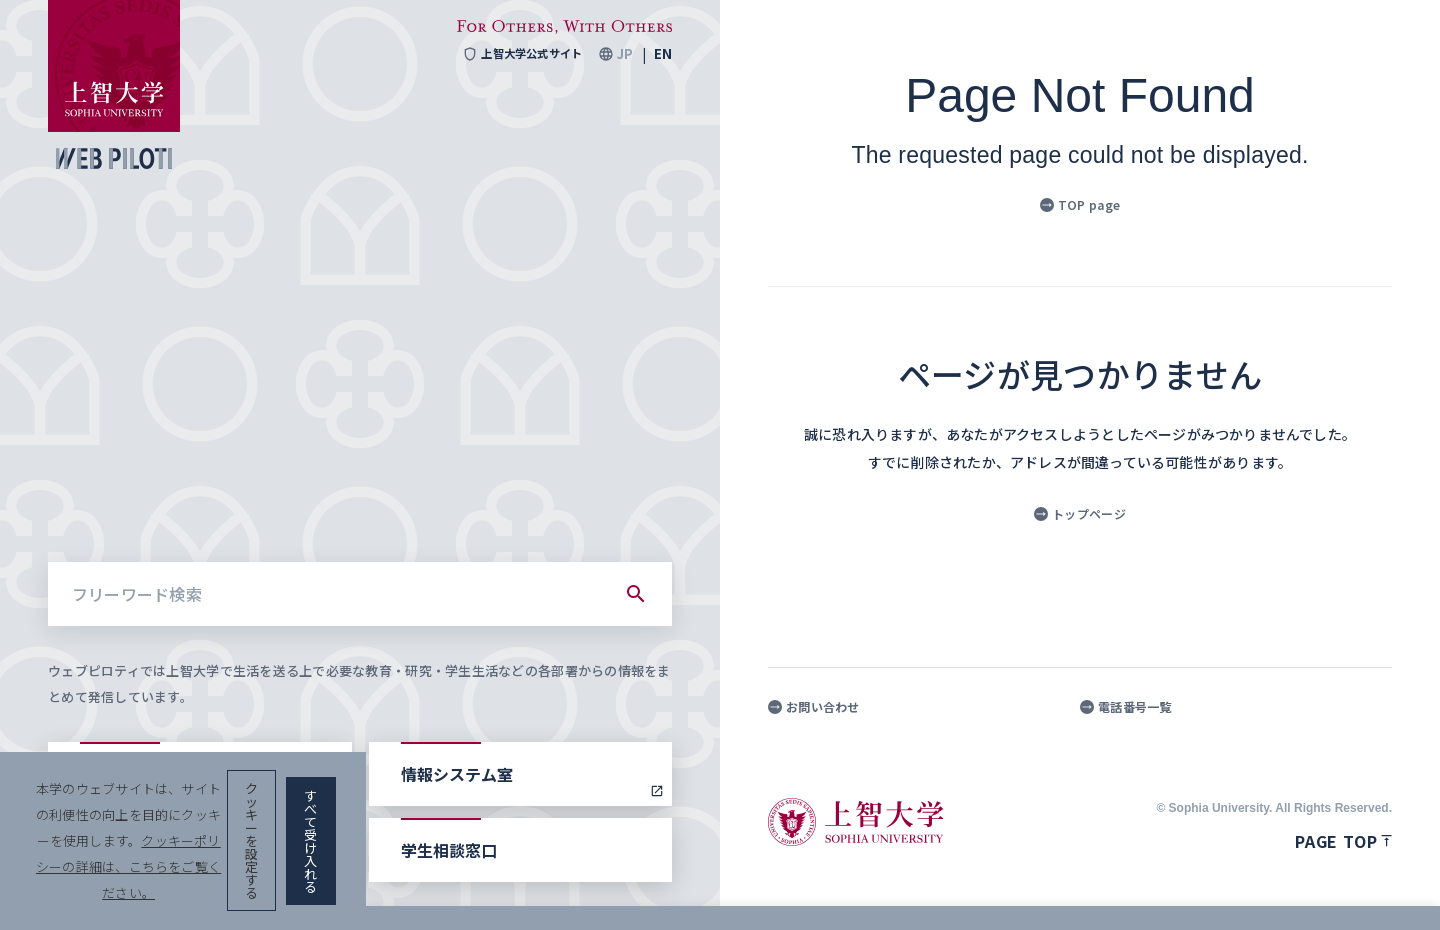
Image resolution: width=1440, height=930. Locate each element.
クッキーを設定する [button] (1163, 890)
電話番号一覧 (1126, 707)
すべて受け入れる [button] (1322, 890)
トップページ (1080, 513)
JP (624, 54)
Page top (1343, 841)
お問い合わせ (814, 707)
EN (663, 54)
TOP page (1080, 204)
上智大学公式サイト (516, 54)
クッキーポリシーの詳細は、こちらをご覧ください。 (684, 890)
